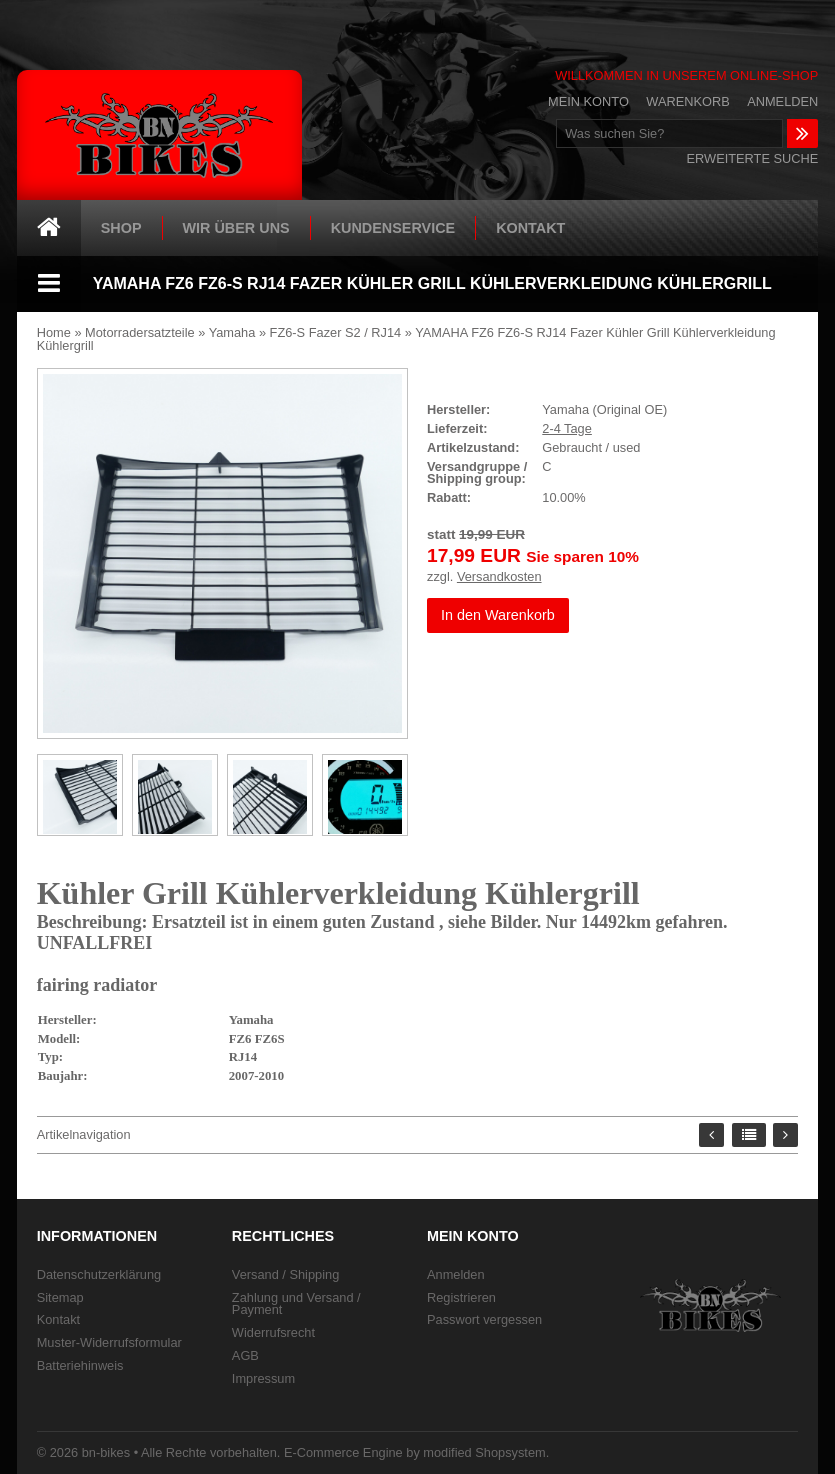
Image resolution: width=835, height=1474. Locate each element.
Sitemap (60, 1297)
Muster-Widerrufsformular (109, 1342)
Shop (121, 228)
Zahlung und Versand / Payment (296, 1304)
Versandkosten (499, 576)
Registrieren (461, 1297)
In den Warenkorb (498, 615)
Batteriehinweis (80, 1365)
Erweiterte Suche (753, 158)
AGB (245, 1355)
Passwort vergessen (484, 1319)
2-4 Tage (567, 428)
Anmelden (782, 102)
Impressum (263, 1378)
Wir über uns (236, 228)
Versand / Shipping (285, 1274)
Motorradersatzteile (140, 332)
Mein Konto (588, 102)
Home (54, 332)
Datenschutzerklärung (99, 1274)
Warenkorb (687, 102)
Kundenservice (393, 228)
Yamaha (232, 332)
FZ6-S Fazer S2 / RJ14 (336, 332)
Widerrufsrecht (273, 1332)
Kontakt (530, 228)
